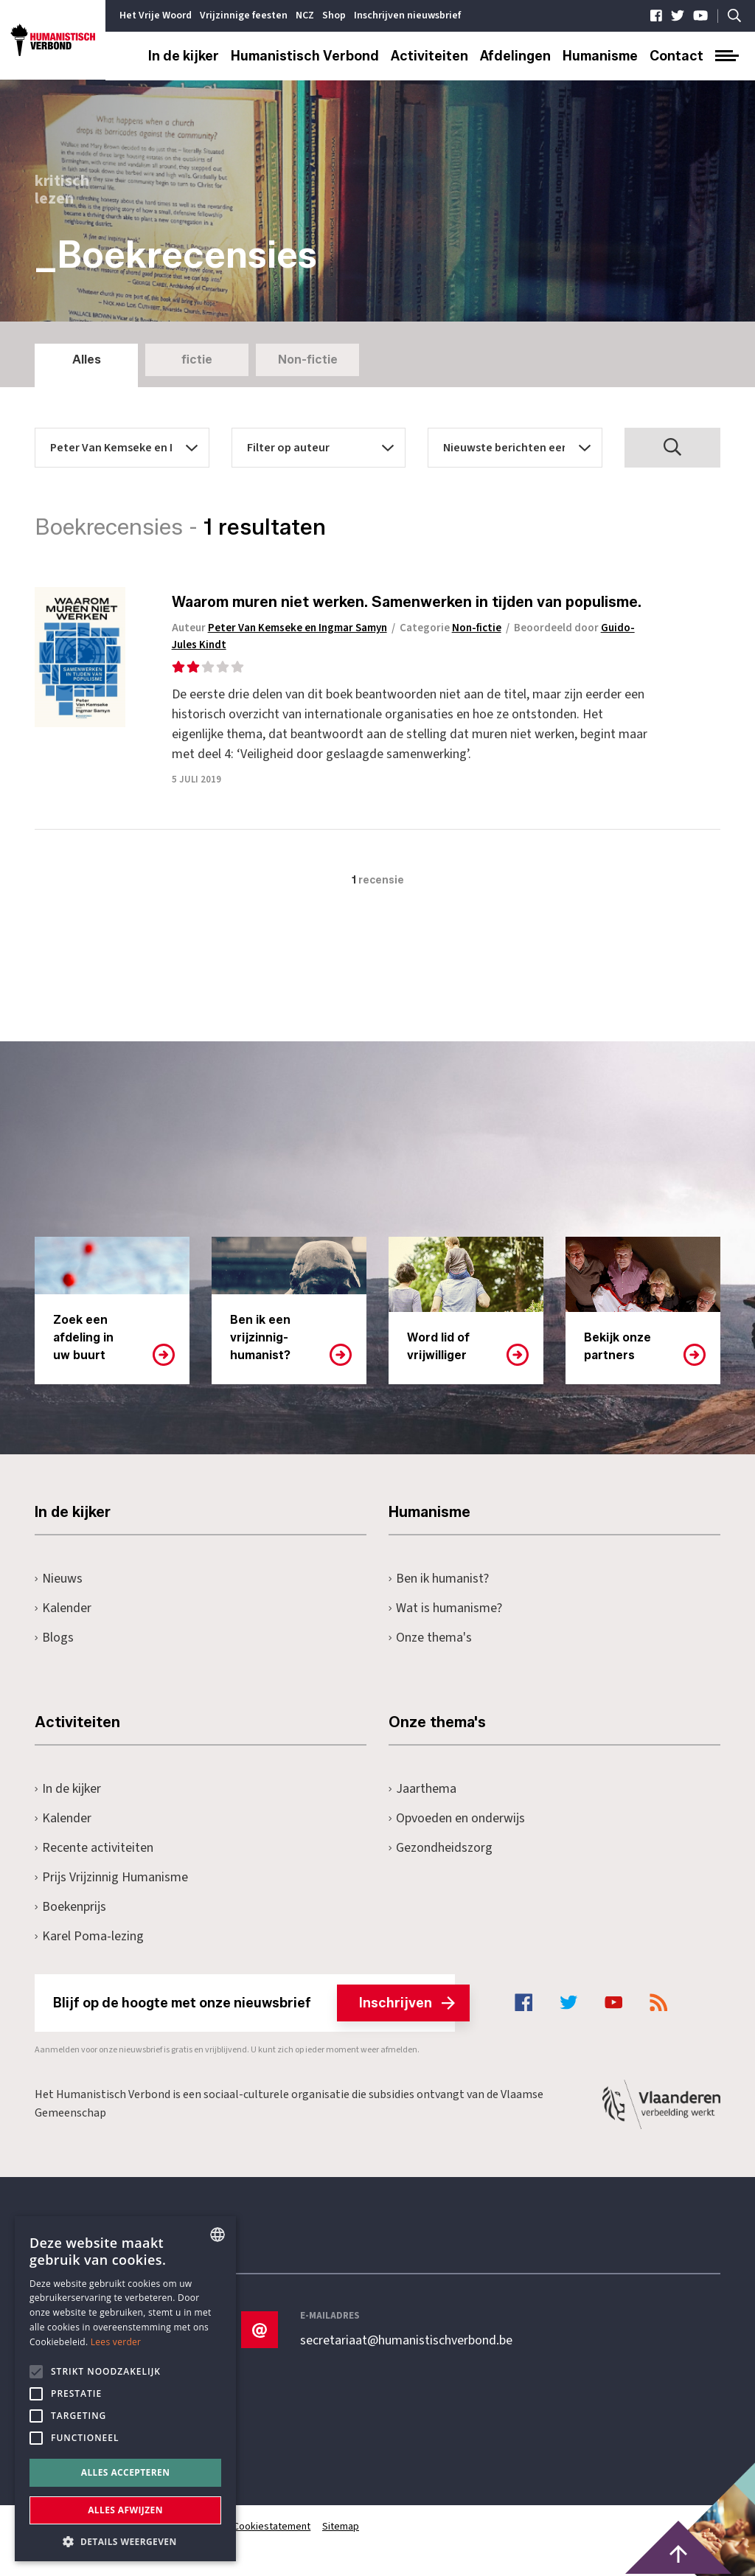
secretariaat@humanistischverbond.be (406, 2341)
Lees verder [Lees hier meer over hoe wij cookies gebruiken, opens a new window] (116, 2342)
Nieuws (59, 1578)
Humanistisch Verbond (305, 56)
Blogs (54, 1637)
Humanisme (600, 56)
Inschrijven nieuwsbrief (407, 15)
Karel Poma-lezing (89, 1936)
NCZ (305, 15)
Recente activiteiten (94, 1848)
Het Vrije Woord (155, 15)
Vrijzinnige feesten (244, 15)
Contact (676, 56)
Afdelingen (515, 56)
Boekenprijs (70, 1907)
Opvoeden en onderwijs (457, 1818)
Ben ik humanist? (439, 1578)
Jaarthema (422, 1789)
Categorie (453, 628)
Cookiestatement (272, 2526)
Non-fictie (308, 360)
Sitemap (341, 2526)
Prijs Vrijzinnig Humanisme (111, 1877)
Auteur (282, 628)
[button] (125, 2540)
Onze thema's (430, 1637)
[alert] (125, 2388)
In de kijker (183, 56)
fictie (196, 360)
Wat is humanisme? (445, 1608)
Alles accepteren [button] (125, 2472)
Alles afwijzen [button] (125, 2510)
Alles (86, 360)
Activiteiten (429, 56)
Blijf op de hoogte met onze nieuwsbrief (254, 2003)
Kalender (63, 1608)
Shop (334, 15)
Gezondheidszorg (441, 1848)
